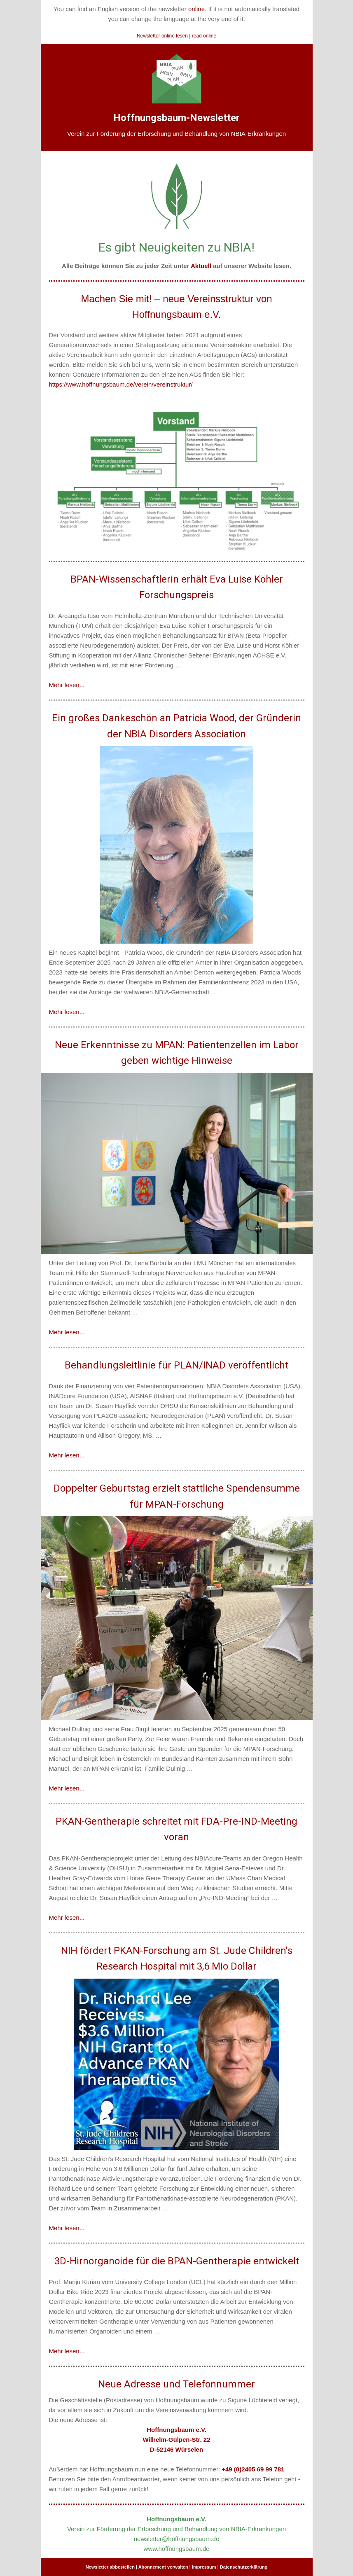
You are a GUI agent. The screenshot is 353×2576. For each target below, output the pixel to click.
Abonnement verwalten (163, 2566)
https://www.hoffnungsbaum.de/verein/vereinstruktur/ (121, 384)
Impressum (204, 2566)
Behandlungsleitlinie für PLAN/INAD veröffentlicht (176, 1365)
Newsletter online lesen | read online (176, 36)
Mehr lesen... (67, 684)
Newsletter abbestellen (110, 2566)
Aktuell (201, 265)
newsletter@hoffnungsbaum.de (177, 2538)
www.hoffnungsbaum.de (177, 2548)
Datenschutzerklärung (244, 2566)
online (196, 8)
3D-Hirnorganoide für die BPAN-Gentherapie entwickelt (176, 2261)
